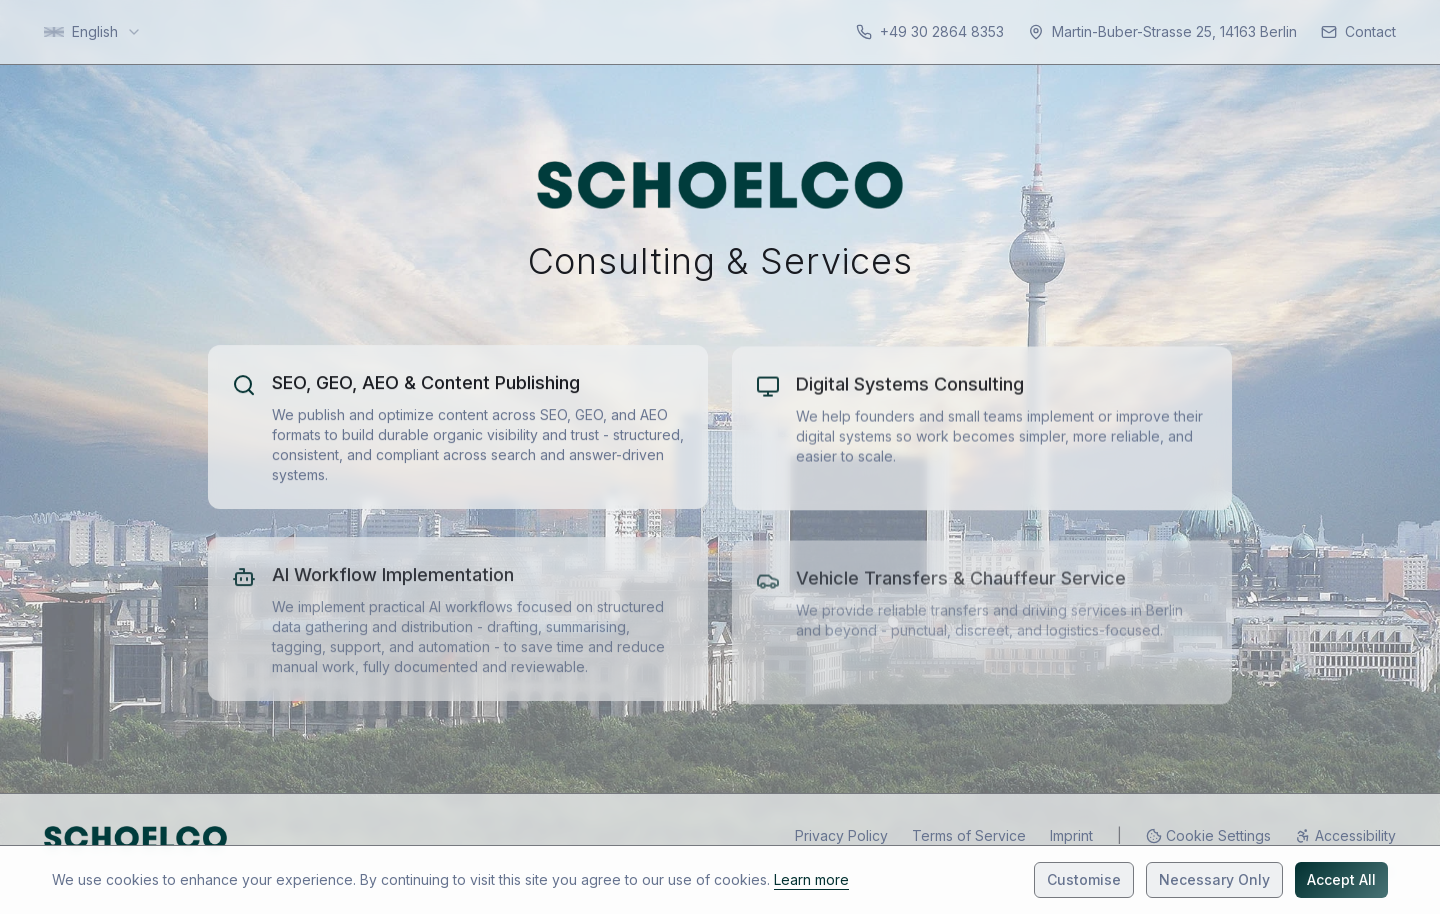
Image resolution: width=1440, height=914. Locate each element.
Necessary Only (1214, 879)
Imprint (1071, 835)
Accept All (1341, 879)
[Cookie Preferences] (1208, 836)
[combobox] (93, 32)
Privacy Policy (841, 835)
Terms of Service (969, 835)
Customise (1084, 879)
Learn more (811, 879)
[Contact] (1358, 32)
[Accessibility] (1345, 836)
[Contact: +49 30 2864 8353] (930, 32)
